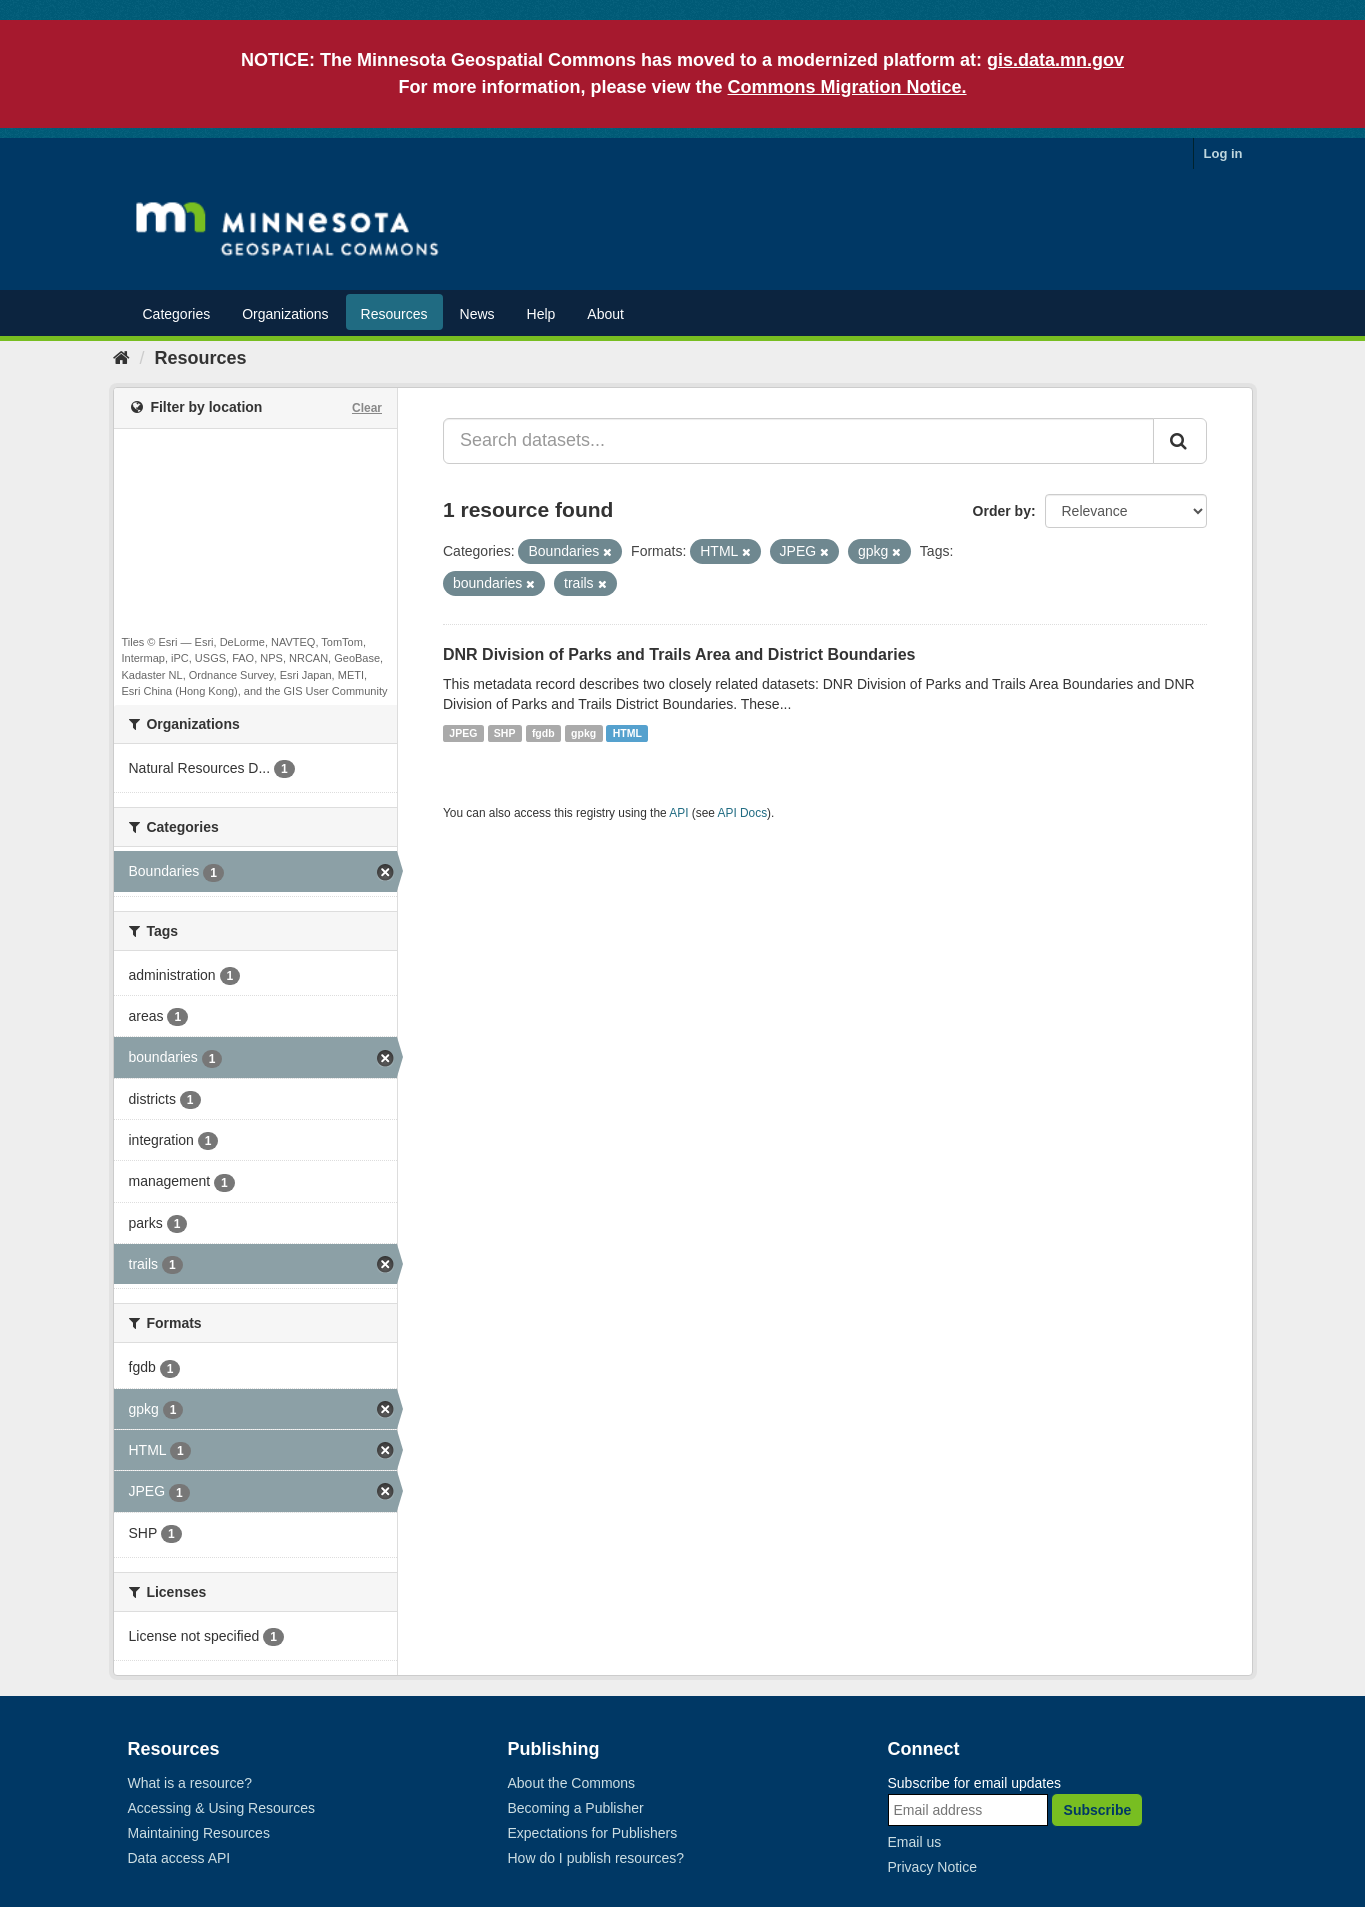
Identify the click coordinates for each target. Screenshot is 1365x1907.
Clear (367, 408)
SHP (505, 733)
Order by (1002, 511)
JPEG (463, 733)
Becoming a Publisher (576, 1808)
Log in (1223, 153)
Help (541, 314)
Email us (915, 1842)
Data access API (179, 1858)
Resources (394, 314)
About (605, 314)
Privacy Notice (932, 1867)
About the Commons (572, 1783)
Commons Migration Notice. (847, 87)
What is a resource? (190, 1783)
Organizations (285, 314)
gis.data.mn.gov (1055, 60)
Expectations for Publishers (593, 1833)
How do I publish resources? (596, 1858)
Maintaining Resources (199, 1833)
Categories (177, 314)
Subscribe (1098, 1810)
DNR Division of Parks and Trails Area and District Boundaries (679, 654)
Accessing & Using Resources (222, 1808)
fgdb (543, 733)
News (477, 314)
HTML (627, 733)
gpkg (583, 733)
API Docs (743, 813)
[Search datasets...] (798, 441)
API (678, 813)
